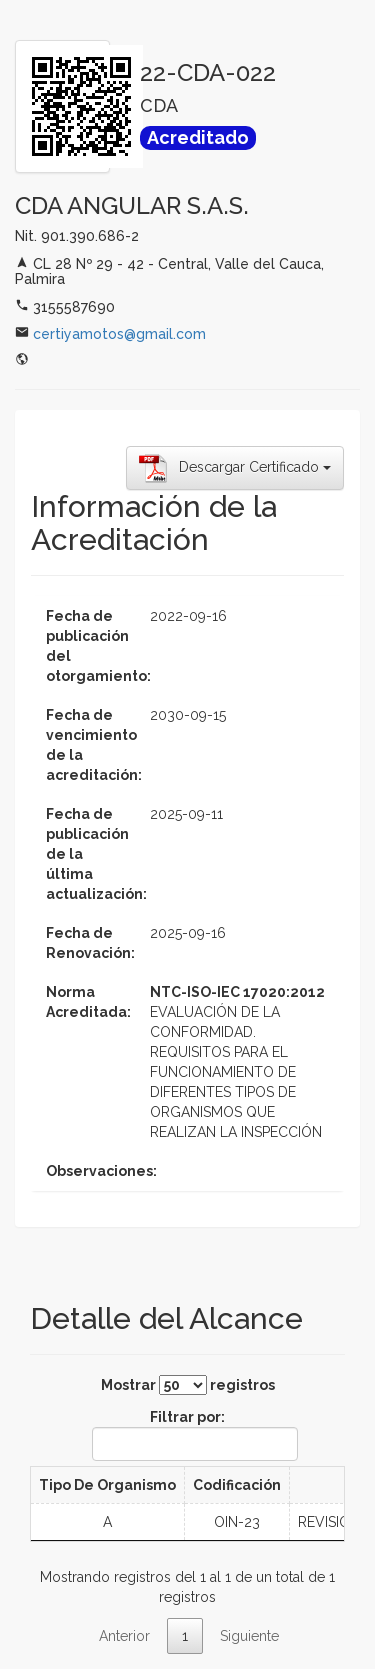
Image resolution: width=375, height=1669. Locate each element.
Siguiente (249, 1636)
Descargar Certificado (235, 468)
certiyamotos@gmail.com (119, 334)
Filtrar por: (191, 1435)
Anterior (124, 1636)
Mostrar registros (188, 1385)
